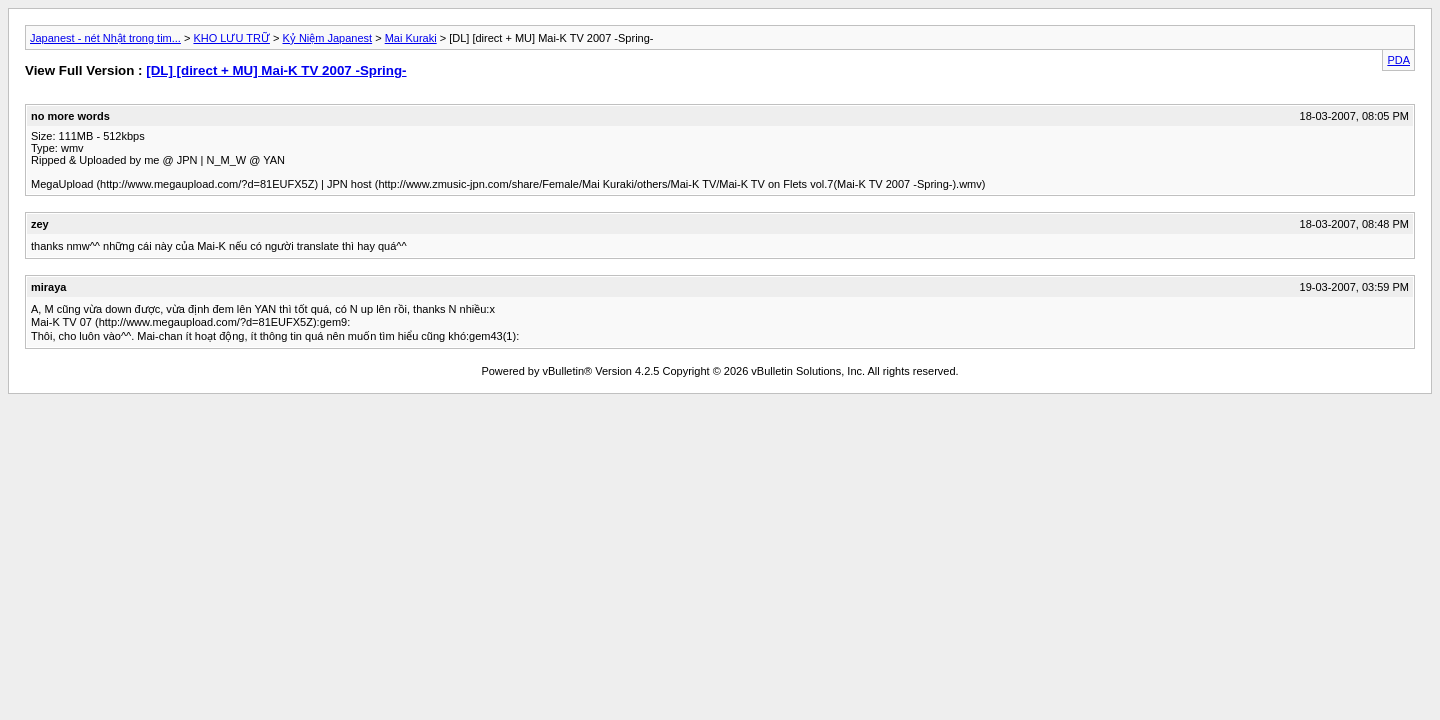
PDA (1398, 60)
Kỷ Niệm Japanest (327, 38)
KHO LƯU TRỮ (231, 38)
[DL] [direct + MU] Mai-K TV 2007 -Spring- (276, 70)
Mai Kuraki (411, 38)
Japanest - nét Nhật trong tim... (105, 38)
